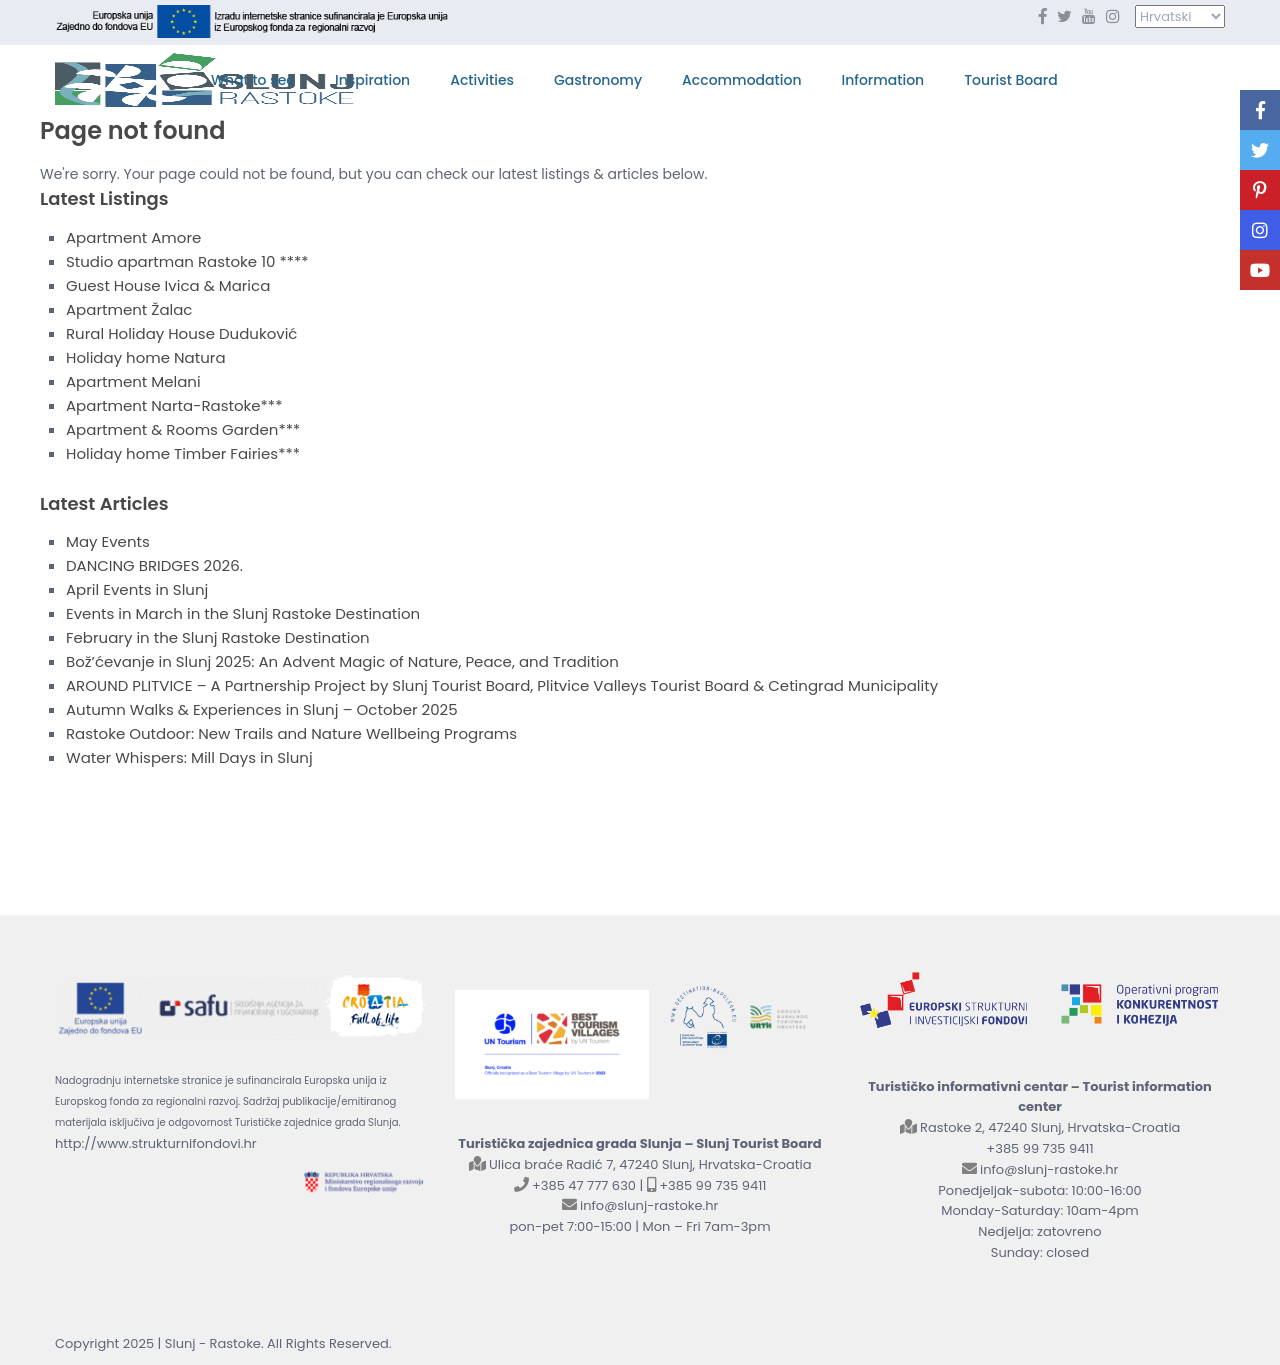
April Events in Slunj (137, 589)
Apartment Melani (133, 381)
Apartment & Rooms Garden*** (183, 429)
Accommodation (741, 80)
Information (883, 80)
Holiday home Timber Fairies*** (183, 453)
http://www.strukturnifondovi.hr (156, 1143)
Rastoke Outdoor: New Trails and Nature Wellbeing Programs (291, 733)
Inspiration (372, 80)
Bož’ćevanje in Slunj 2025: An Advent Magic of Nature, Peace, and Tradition (342, 661)
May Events (108, 541)
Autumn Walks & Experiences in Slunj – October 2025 (262, 709)
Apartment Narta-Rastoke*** (174, 405)
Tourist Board (1010, 80)
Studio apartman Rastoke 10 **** (187, 261)
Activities (482, 80)
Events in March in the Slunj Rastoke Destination (243, 613)
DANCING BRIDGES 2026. (154, 565)
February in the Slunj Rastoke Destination (218, 637)
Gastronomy (598, 80)
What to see (253, 80)
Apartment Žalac (129, 309)
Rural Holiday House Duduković (181, 333)
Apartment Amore (133, 237)
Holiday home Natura (146, 357)
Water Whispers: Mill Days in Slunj (189, 757)
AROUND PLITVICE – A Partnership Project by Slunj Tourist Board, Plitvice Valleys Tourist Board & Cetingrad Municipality (502, 685)
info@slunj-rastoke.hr (649, 1205)
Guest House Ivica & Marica (168, 285)
